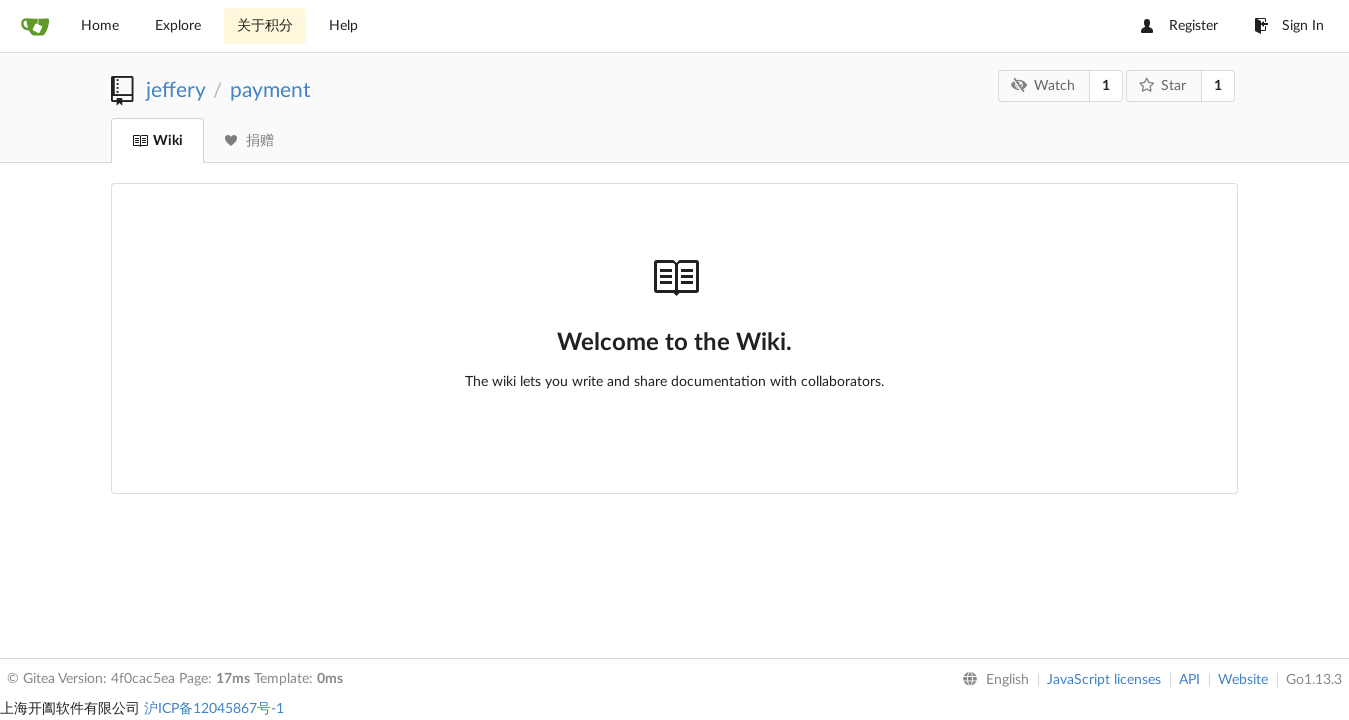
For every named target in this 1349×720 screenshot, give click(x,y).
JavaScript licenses (1104, 680)
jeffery (175, 90)
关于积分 (265, 26)
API (1189, 680)
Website (1243, 680)
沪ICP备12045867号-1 (214, 709)
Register (1179, 26)
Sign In (1289, 26)
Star (1163, 85)
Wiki (157, 141)
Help (343, 26)
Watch (1043, 85)
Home (100, 26)
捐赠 (249, 141)
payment (270, 90)
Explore (178, 26)
